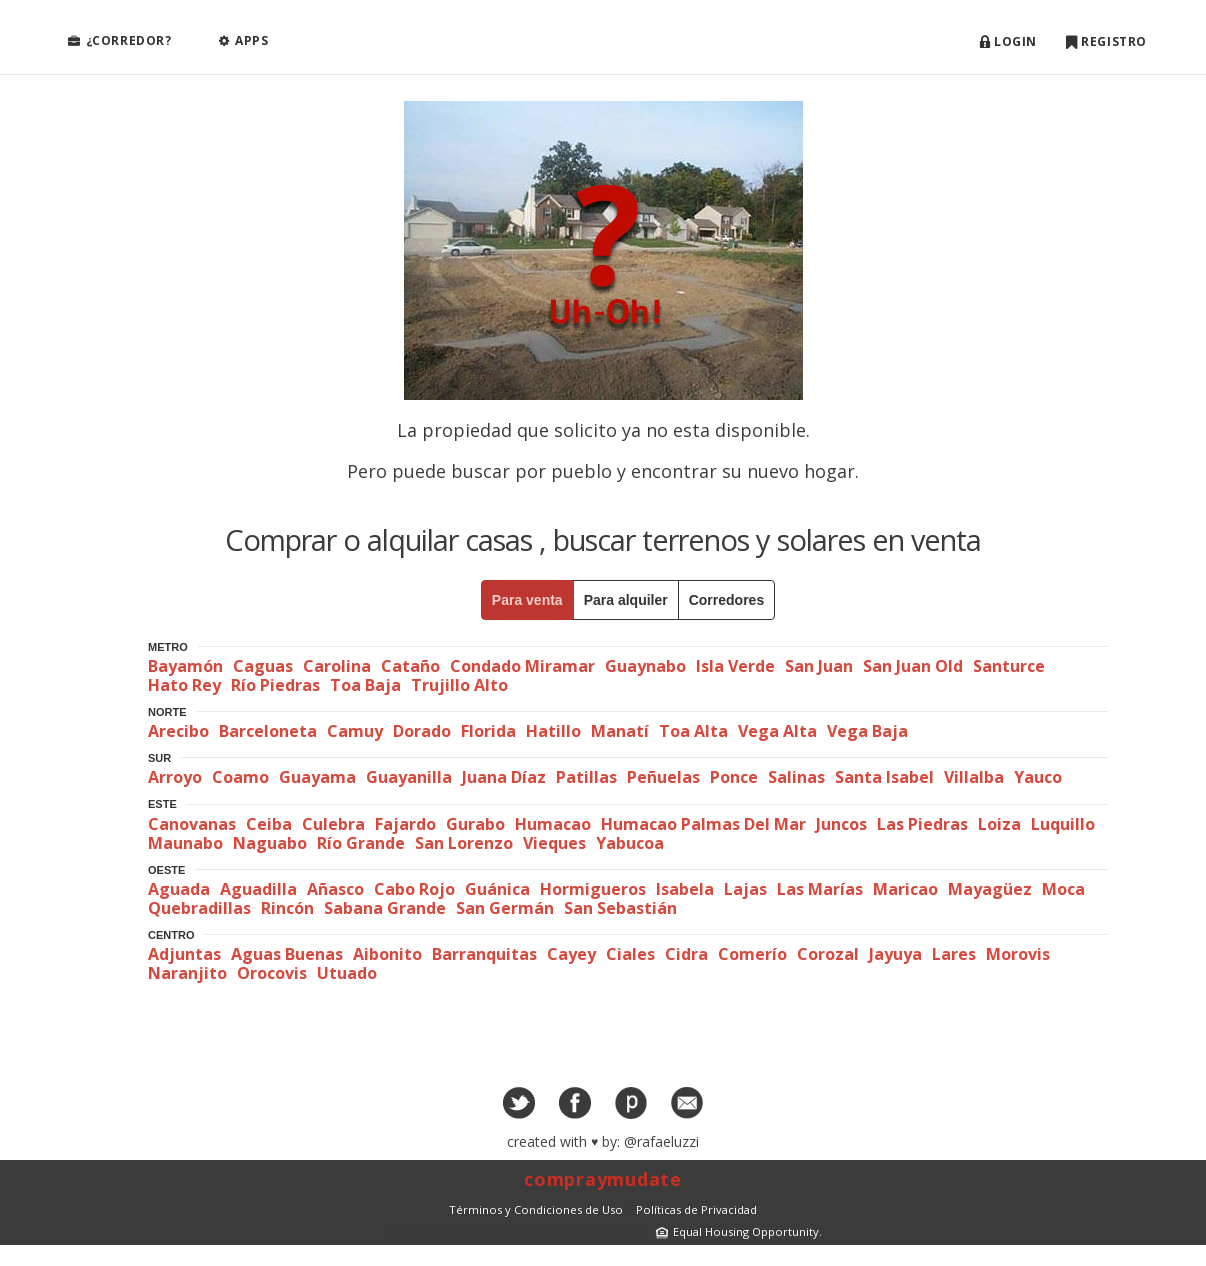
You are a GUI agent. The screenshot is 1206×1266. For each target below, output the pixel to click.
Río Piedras (275, 685)
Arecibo (178, 731)
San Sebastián (620, 908)
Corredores (726, 600)
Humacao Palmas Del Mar (703, 824)
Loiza (999, 824)
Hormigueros (593, 889)
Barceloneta (268, 731)
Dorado (422, 731)
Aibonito (387, 954)
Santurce (1009, 666)
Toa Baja (365, 685)
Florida (488, 731)
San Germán (505, 908)
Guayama (317, 777)
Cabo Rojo (414, 889)
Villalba (974, 777)
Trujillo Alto (459, 685)
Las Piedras (922, 824)
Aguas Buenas (287, 954)
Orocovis (272, 973)
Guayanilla (409, 777)
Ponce (734, 777)
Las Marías (820, 889)
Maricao (905, 889)
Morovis (1018, 954)
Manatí (620, 731)
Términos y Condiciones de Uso (536, 1209)
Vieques (554, 843)
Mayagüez (990, 889)
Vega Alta (777, 731)
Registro (1106, 42)
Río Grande (361, 843)
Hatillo (553, 731)
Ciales (630, 954)
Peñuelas (663, 777)
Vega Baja (867, 731)
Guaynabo (645, 666)
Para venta (527, 600)
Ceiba (269, 824)
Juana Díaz (504, 777)
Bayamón (185, 666)
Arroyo (175, 777)
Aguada (179, 889)
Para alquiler (626, 600)
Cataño (410, 666)
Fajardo (405, 824)
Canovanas (192, 824)
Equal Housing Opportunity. (736, 1231)
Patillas (586, 777)
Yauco (1038, 777)
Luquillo (1063, 824)
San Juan (819, 666)
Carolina (337, 666)
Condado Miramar (522, 666)
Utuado (347, 973)
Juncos (841, 824)
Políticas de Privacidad (696, 1209)
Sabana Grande (385, 908)
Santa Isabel (884, 777)
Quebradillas (199, 908)
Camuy (355, 731)
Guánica (497, 889)
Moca (1063, 889)
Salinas (796, 777)
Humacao (553, 824)
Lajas (745, 889)
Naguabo (270, 843)
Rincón (287, 908)
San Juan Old (913, 666)
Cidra (686, 954)
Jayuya (895, 954)
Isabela (685, 889)
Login (1008, 42)
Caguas (263, 666)
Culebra (333, 824)
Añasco (335, 889)
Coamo (240, 777)
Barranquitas (484, 954)
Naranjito (187, 973)
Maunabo (185, 843)
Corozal (828, 954)
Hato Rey (184, 685)
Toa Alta (693, 731)
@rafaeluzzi (661, 1141)
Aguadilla (258, 889)
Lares (954, 954)
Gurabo (475, 824)
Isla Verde (735, 666)
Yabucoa (630, 843)
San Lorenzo (464, 843)
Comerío (752, 954)
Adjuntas (184, 954)
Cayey (571, 954)
